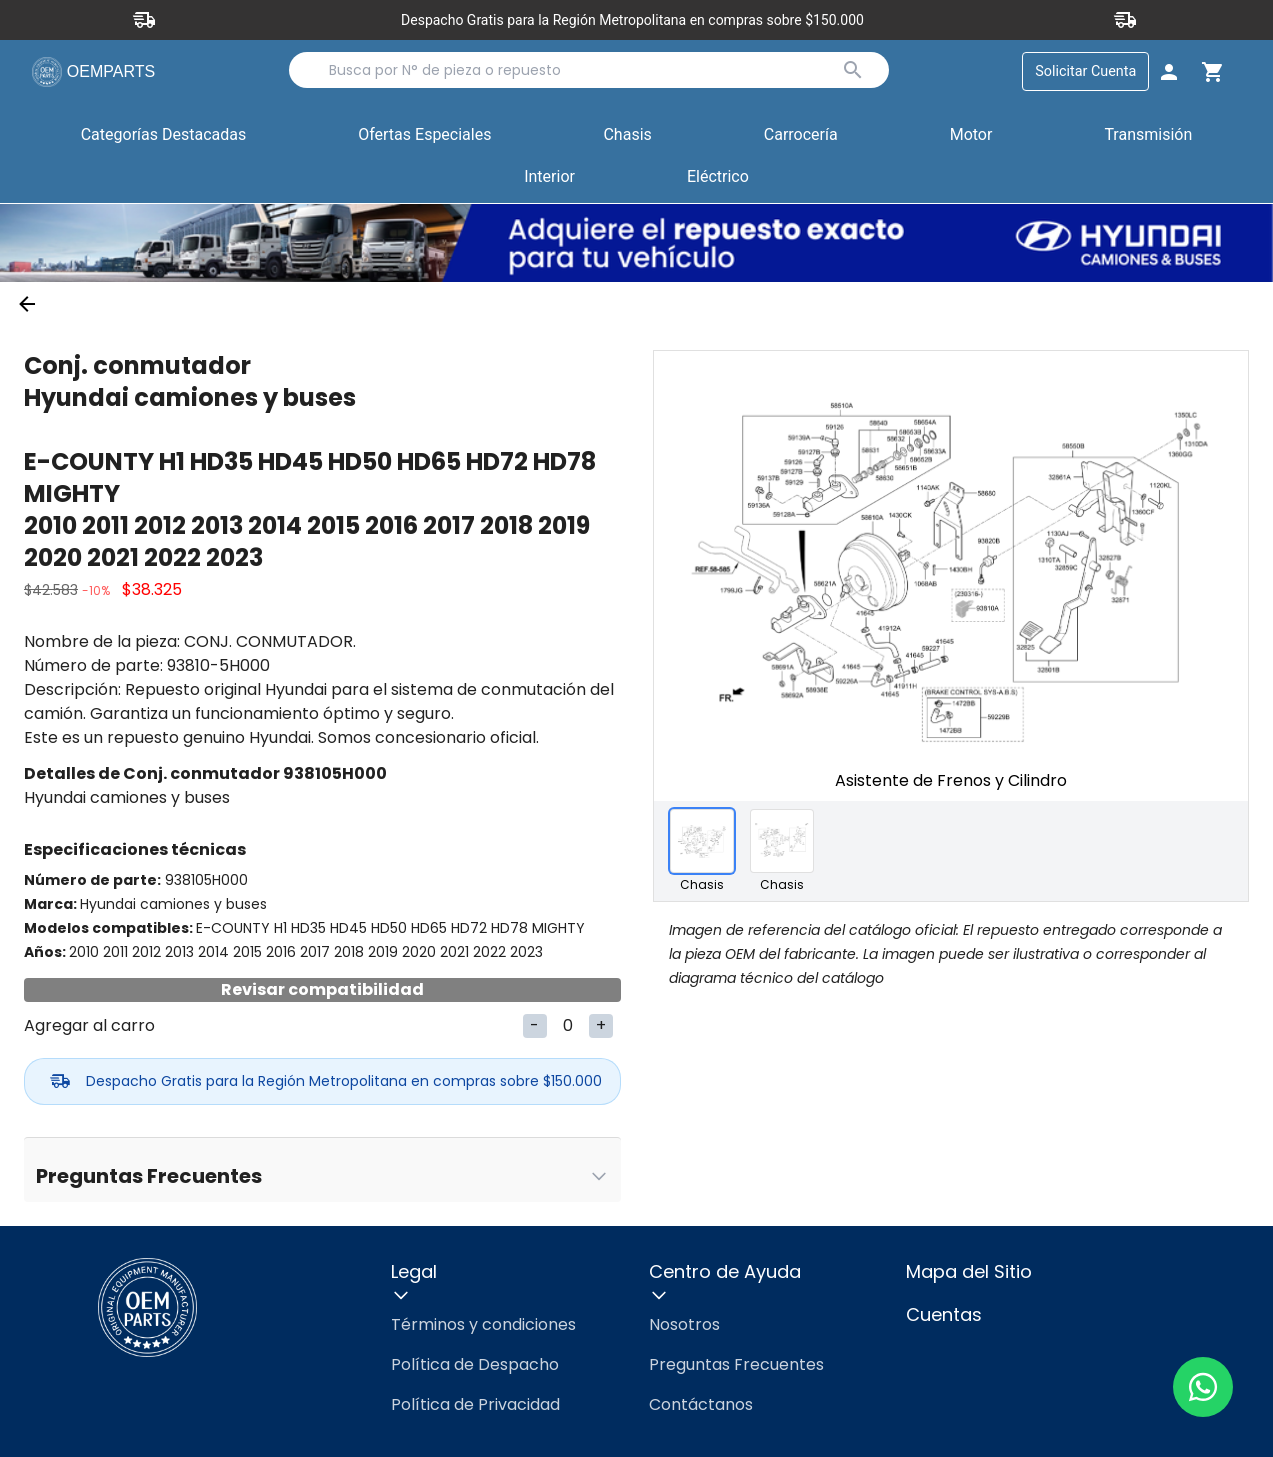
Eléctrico (718, 177)
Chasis (627, 135)
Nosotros (684, 1324)
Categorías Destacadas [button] (164, 140)
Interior (549, 177)
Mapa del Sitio (969, 1271)
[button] (424, 137)
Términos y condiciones (483, 1324)
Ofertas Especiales (424, 135)
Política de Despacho (475, 1364)
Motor (971, 135)
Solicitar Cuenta (1085, 71)
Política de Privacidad (475, 1404)
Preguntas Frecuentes (736, 1364)
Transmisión (1148, 135)
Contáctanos (701, 1404)
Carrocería (801, 135)
